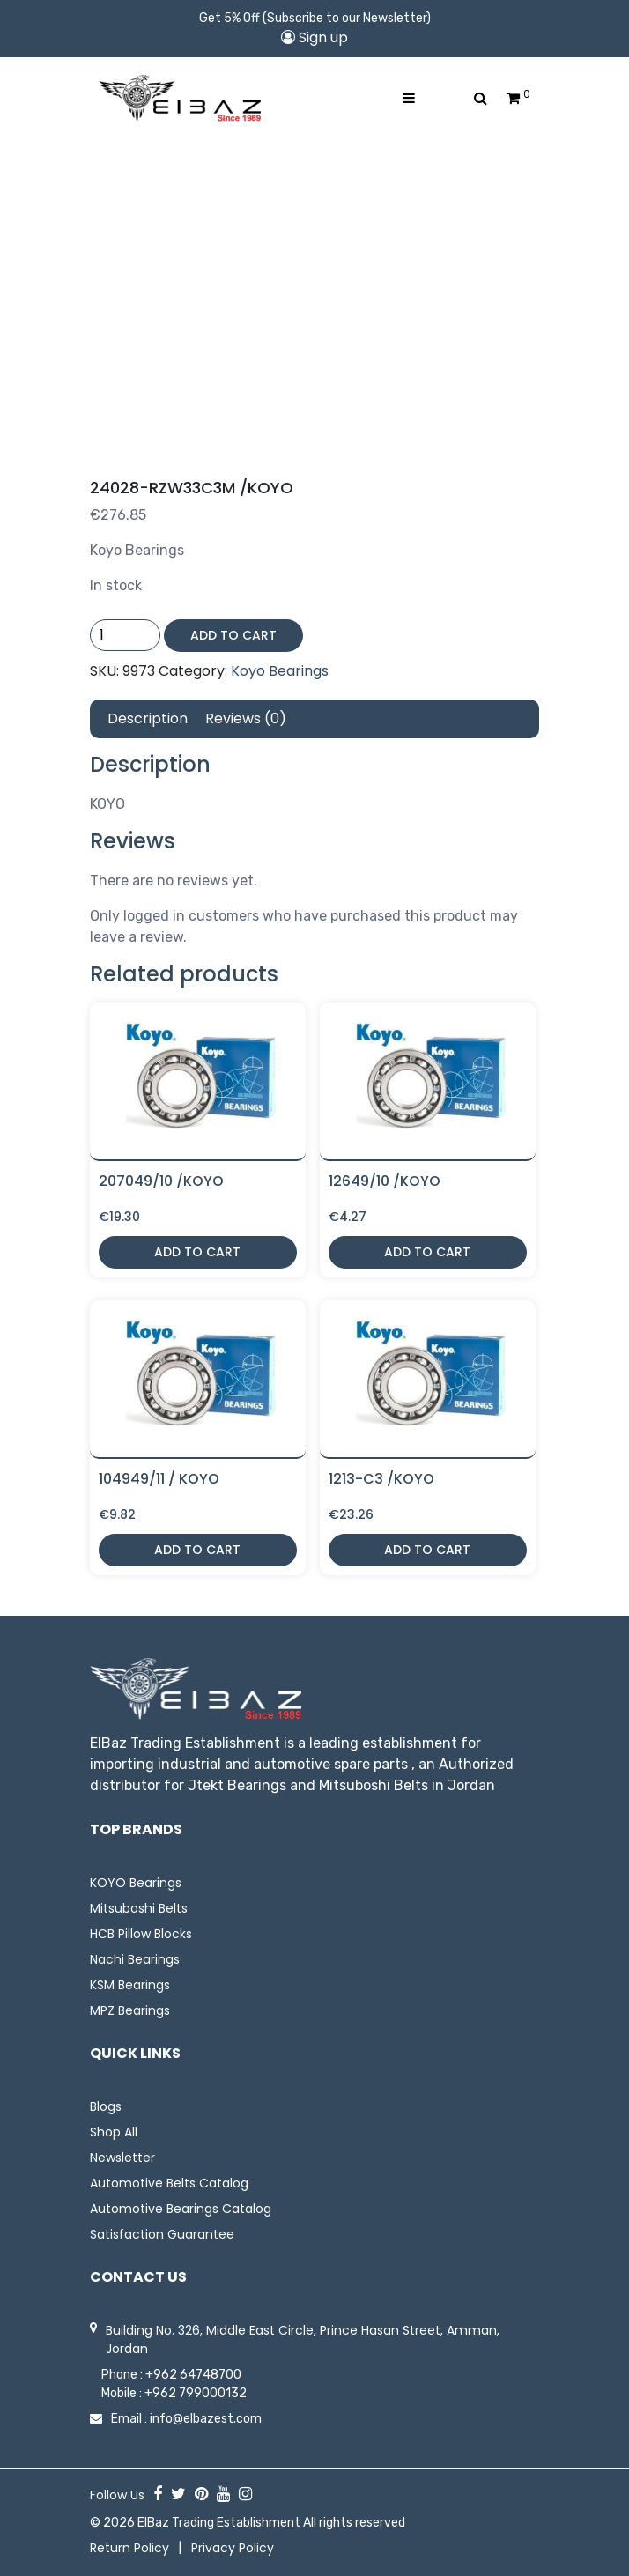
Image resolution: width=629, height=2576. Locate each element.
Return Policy (129, 2548)
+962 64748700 (193, 2374)
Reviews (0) (245, 718)
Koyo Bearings (280, 671)
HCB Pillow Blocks (141, 1934)
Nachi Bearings (135, 1959)
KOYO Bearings (135, 1882)
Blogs (106, 2106)
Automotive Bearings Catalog (180, 2208)
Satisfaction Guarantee (162, 2234)
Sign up (314, 37)
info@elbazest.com (206, 2418)
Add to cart (233, 635)
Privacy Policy (232, 2548)
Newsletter (122, 2157)
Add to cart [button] (197, 1252)
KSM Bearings (130, 1985)
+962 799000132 (195, 2393)
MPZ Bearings (130, 2010)
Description (147, 718)
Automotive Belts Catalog (169, 2183)
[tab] (147, 718)
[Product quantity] (125, 635)
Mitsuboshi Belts (139, 1908)
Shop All (113, 2132)
